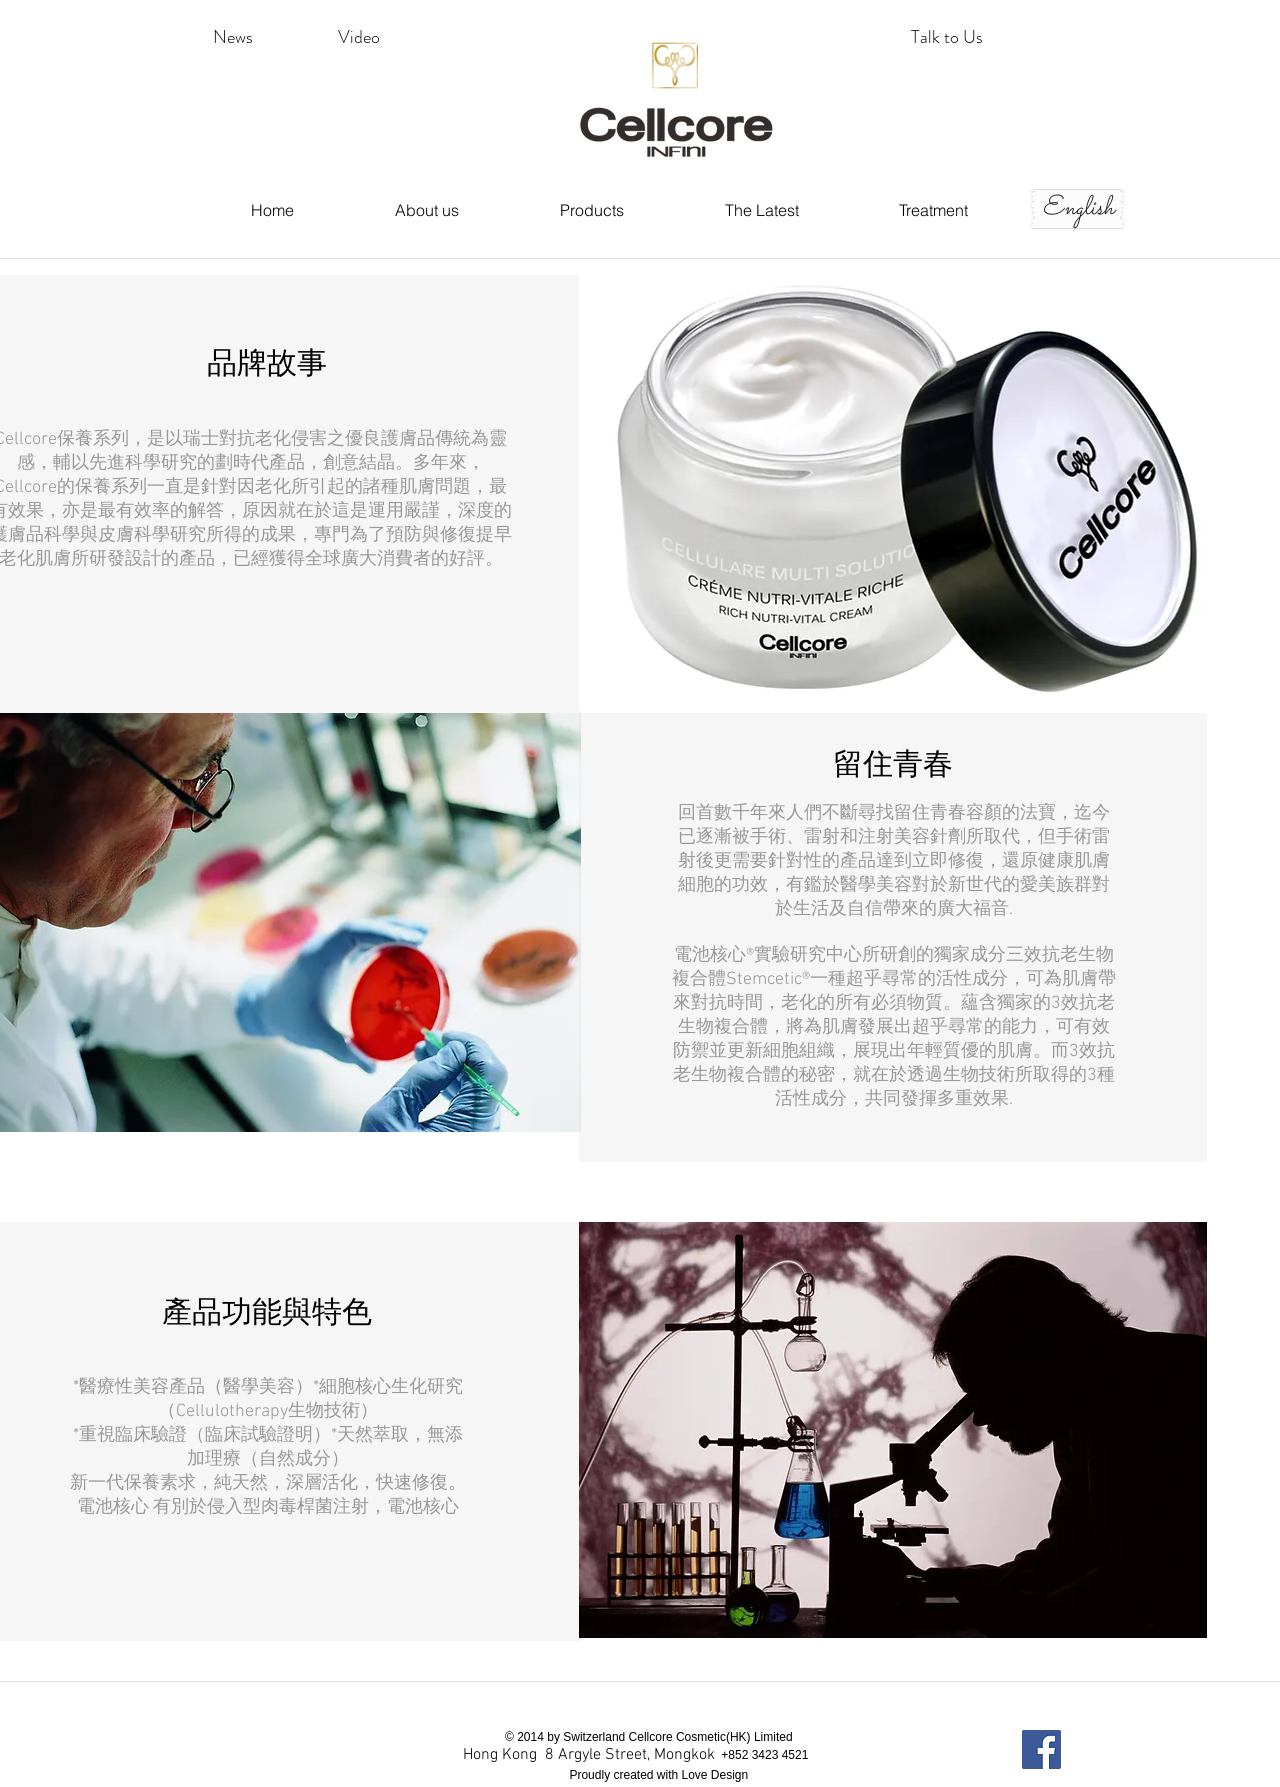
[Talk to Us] (947, 38)
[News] (233, 38)
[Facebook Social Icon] (1041, 1749)
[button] (359, 38)
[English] (1077, 209)
